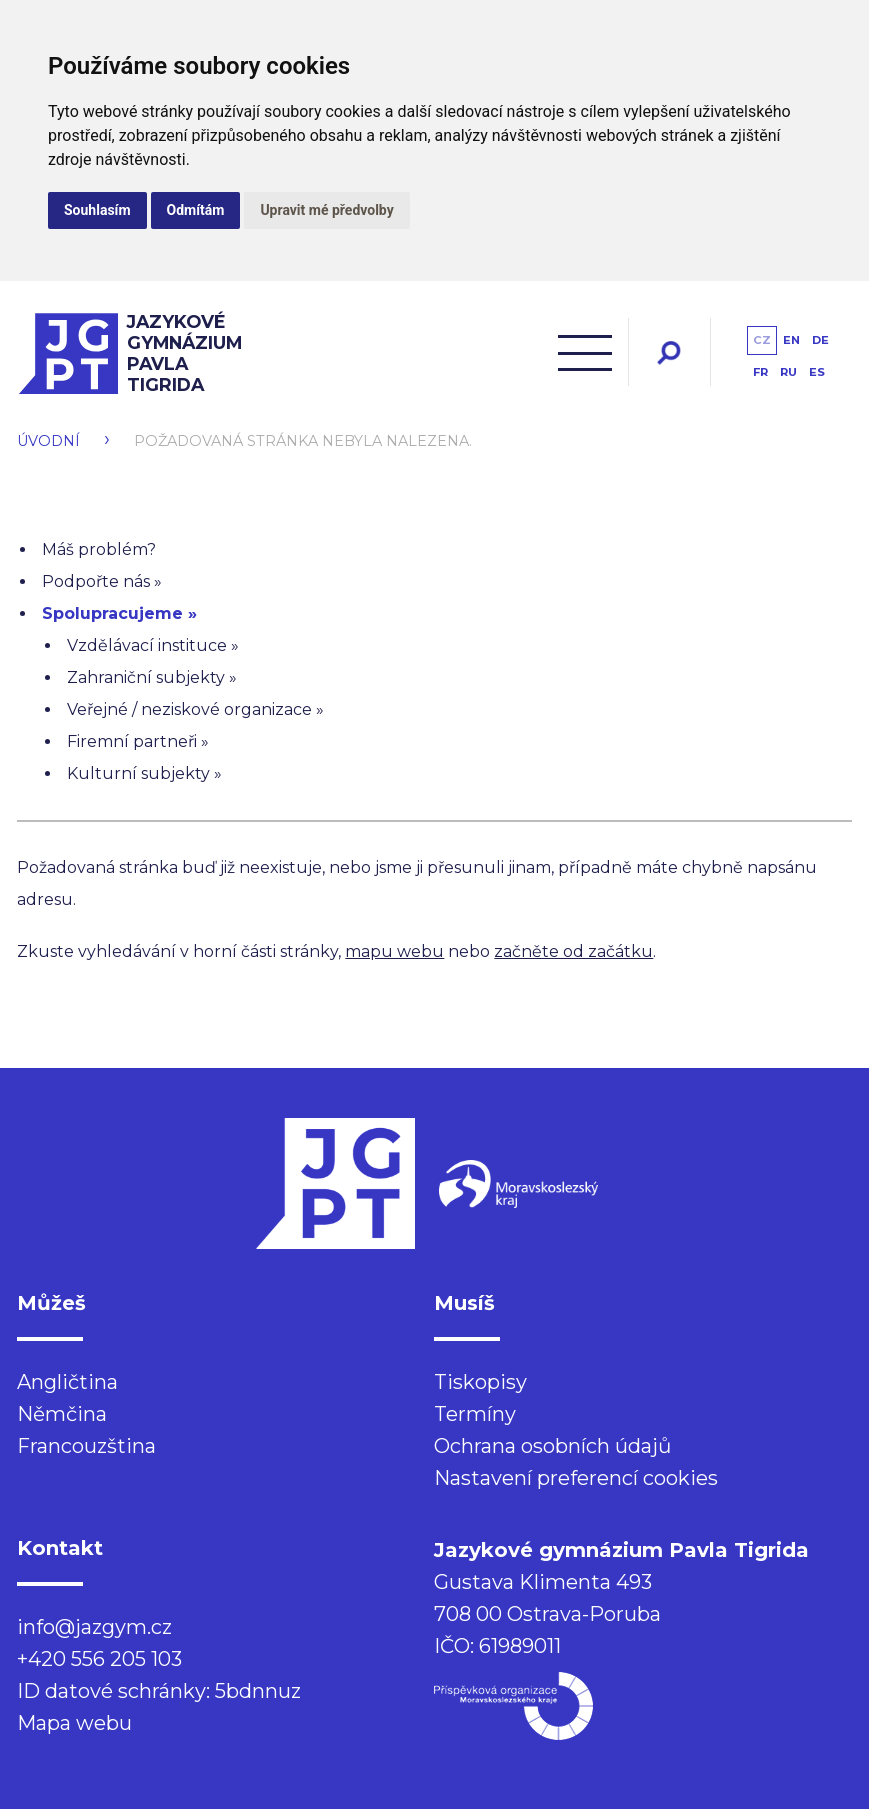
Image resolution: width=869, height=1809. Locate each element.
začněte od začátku (573, 951)
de (820, 340)
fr (760, 372)
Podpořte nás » (102, 581)
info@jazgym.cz (94, 1627)
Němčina (62, 1414)
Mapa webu (74, 1723)
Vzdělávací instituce (147, 645)
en (791, 340)
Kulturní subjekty (138, 773)
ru (788, 372)
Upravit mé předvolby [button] (326, 210)
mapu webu (394, 951)
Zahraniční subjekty (146, 677)
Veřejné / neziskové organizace (189, 709)
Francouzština (86, 1446)
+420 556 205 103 (99, 1659)
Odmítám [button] (196, 210)
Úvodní (48, 441)
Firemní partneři (132, 741)
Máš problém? (99, 549)
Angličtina (67, 1382)
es (817, 372)
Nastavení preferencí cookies (576, 1478)
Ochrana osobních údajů (552, 1446)
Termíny (475, 1414)
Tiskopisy (480, 1382)
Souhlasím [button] (97, 210)
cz (762, 340)
